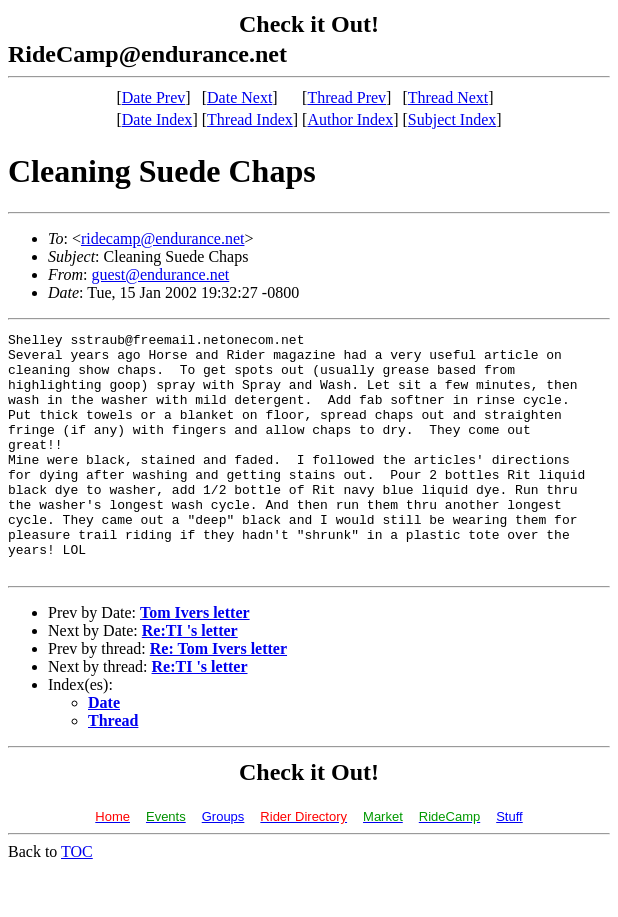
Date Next (239, 97)
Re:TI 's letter (190, 678)
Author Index (350, 119)
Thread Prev (346, 97)
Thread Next (448, 97)
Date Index (157, 119)
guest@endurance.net (160, 274)
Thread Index (250, 119)
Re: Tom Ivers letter (218, 696)
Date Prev (154, 97)
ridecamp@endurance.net (163, 238)
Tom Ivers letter (195, 660)
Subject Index (452, 119)
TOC (77, 899)
